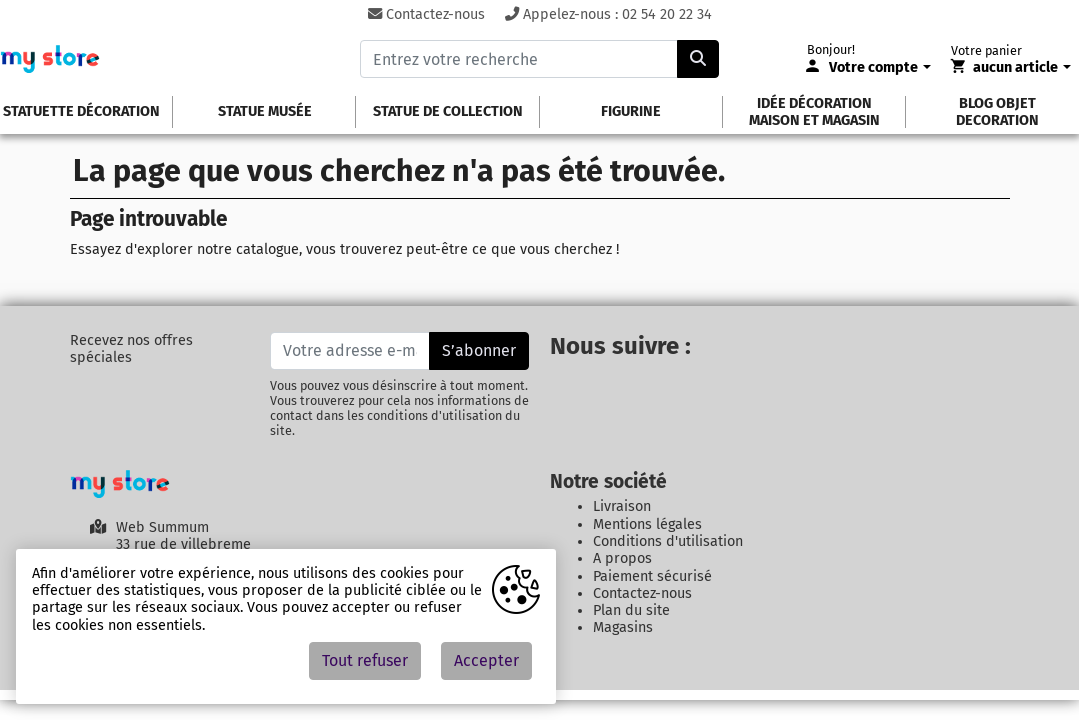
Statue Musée (265, 111)
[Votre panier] (1011, 67)
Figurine (631, 111)
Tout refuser (365, 660)
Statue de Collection (448, 111)
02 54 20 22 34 (667, 14)
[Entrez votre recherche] (519, 59)
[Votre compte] (869, 67)
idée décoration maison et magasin (814, 112)
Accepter (486, 660)
